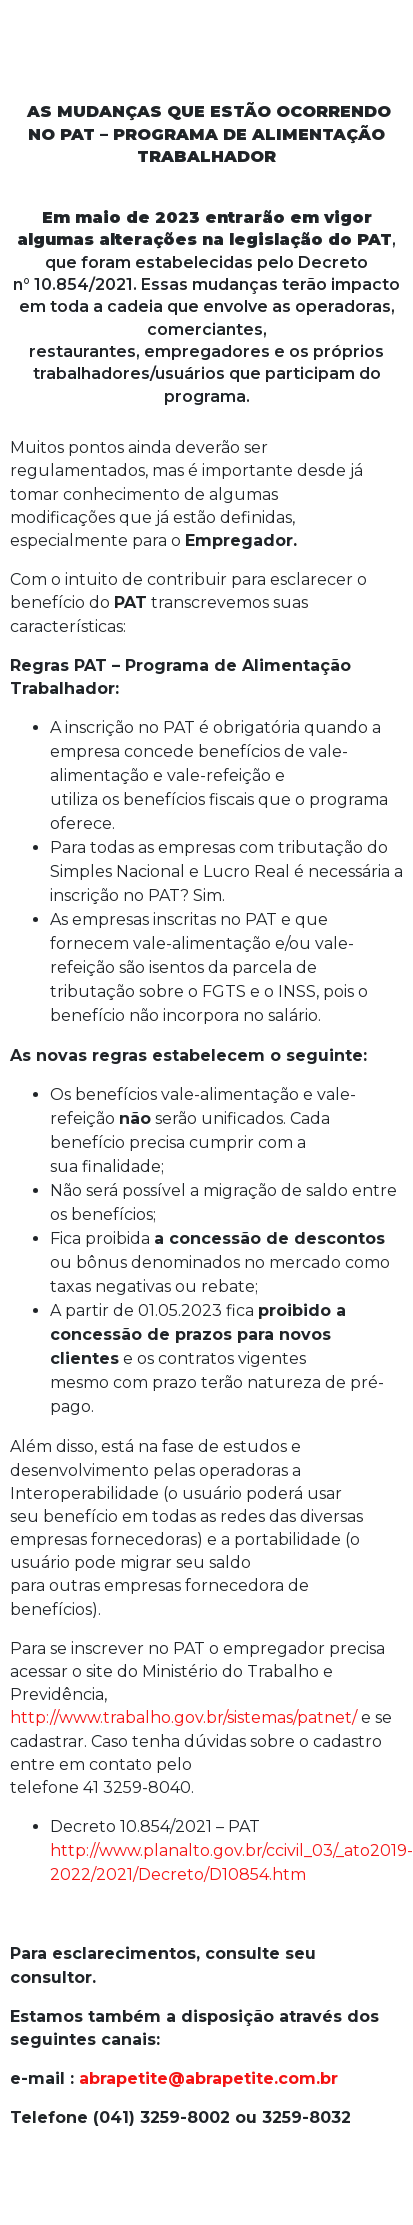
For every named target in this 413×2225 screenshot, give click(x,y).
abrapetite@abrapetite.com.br (208, 2078)
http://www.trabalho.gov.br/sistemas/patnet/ (183, 1717)
